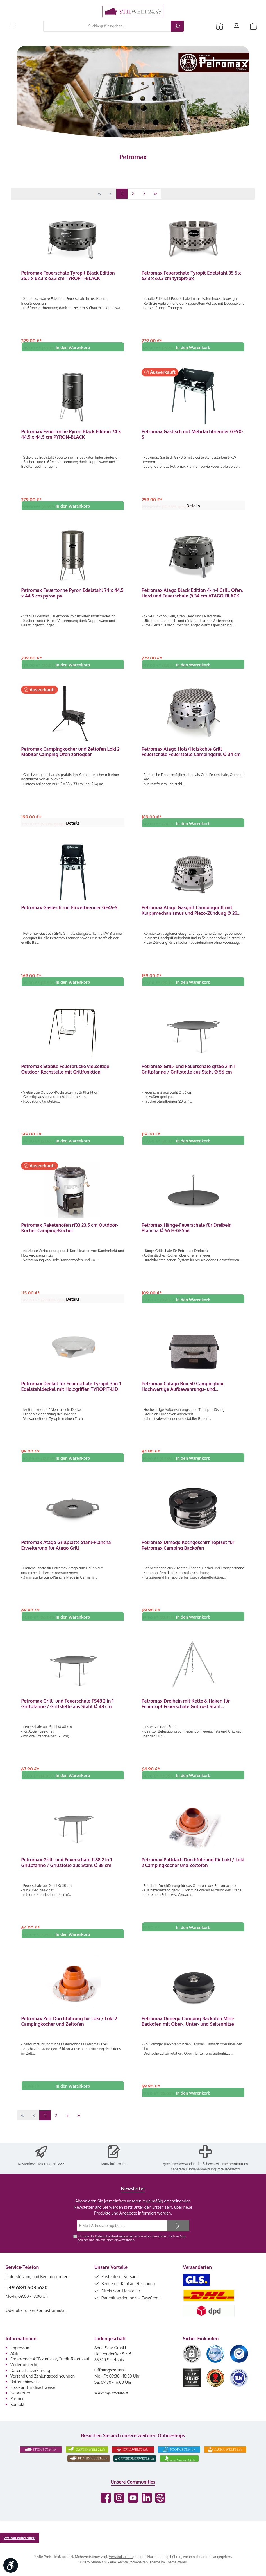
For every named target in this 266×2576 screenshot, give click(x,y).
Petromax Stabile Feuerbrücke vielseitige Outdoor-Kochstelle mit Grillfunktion (65, 1074)
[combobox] (107, 26)
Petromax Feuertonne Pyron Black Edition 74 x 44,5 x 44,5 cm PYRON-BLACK (71, 435)
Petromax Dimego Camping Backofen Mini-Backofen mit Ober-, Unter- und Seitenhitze (188, 2032)
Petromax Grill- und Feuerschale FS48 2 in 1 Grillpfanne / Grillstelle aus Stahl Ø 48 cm (67, 1713)
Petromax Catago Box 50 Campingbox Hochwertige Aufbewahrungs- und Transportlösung (182, 1393)
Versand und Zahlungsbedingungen (42, 2378)
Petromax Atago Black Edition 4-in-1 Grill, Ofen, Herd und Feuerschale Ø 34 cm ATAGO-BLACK (192, 595)
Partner (17, 2400)
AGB (182, 2238)
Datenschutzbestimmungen (114, 2238)
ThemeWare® (177, 2564)
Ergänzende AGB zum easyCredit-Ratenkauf (49, 2361)
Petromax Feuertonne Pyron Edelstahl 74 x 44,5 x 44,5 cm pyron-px (72, 595)
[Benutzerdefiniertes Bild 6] (239, 2380)
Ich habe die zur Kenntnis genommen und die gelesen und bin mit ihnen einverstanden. (131, 2240)
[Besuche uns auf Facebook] (105, 2500)
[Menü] (13, 26)
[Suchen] (177, 26)
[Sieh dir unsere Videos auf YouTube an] (133, 2500)
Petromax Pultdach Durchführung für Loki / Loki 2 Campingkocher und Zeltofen (193, 1872)
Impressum (20, 2350)
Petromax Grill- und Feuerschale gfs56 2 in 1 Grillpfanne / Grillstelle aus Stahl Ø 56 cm (188, 1074)
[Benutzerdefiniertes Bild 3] (239, 2356)
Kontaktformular (114, 2166)
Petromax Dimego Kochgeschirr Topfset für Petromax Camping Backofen (188, 1553)
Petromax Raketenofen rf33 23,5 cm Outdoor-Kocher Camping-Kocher (69, 1234)
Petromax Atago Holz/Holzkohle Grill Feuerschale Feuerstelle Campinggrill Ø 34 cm (191, 754)
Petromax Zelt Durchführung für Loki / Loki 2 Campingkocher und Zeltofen (69, 2032)
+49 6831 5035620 (27, 2290)
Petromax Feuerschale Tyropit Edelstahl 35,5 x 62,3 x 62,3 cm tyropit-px (191, 275)
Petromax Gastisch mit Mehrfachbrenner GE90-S (192, 435)
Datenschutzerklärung (30, 2372)
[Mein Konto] (236, 26)
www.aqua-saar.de (111, 2394)
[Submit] (178, 2228)
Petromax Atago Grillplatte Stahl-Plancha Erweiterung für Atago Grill (66, 1553)
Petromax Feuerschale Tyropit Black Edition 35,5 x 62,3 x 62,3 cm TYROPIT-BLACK (68, 275)
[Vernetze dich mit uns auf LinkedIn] (146, 2500)
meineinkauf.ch (235, 2166)
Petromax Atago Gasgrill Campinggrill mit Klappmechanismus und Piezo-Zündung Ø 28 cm (189, 914)
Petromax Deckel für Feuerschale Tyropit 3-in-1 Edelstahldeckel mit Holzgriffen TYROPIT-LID (71, 1393)
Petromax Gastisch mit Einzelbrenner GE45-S (69, 911)
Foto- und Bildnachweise (32, 2389)
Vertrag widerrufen (19, 2540)
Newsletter (20, 2395)
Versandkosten (121, 2559)
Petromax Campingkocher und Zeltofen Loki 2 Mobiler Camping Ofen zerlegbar (70, 754)
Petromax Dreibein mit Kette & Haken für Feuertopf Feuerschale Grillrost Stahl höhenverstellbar (186, 1713)
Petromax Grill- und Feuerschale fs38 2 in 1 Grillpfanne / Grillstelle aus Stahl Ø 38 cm (66, 1872)
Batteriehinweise (25, 2384)
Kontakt (17, 2406)
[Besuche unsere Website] (160, 2500)
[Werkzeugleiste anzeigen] (10, 2565)
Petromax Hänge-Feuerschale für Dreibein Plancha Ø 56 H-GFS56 (187, 1234)
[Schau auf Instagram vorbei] (119, 2500)
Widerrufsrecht (23, 2366)
